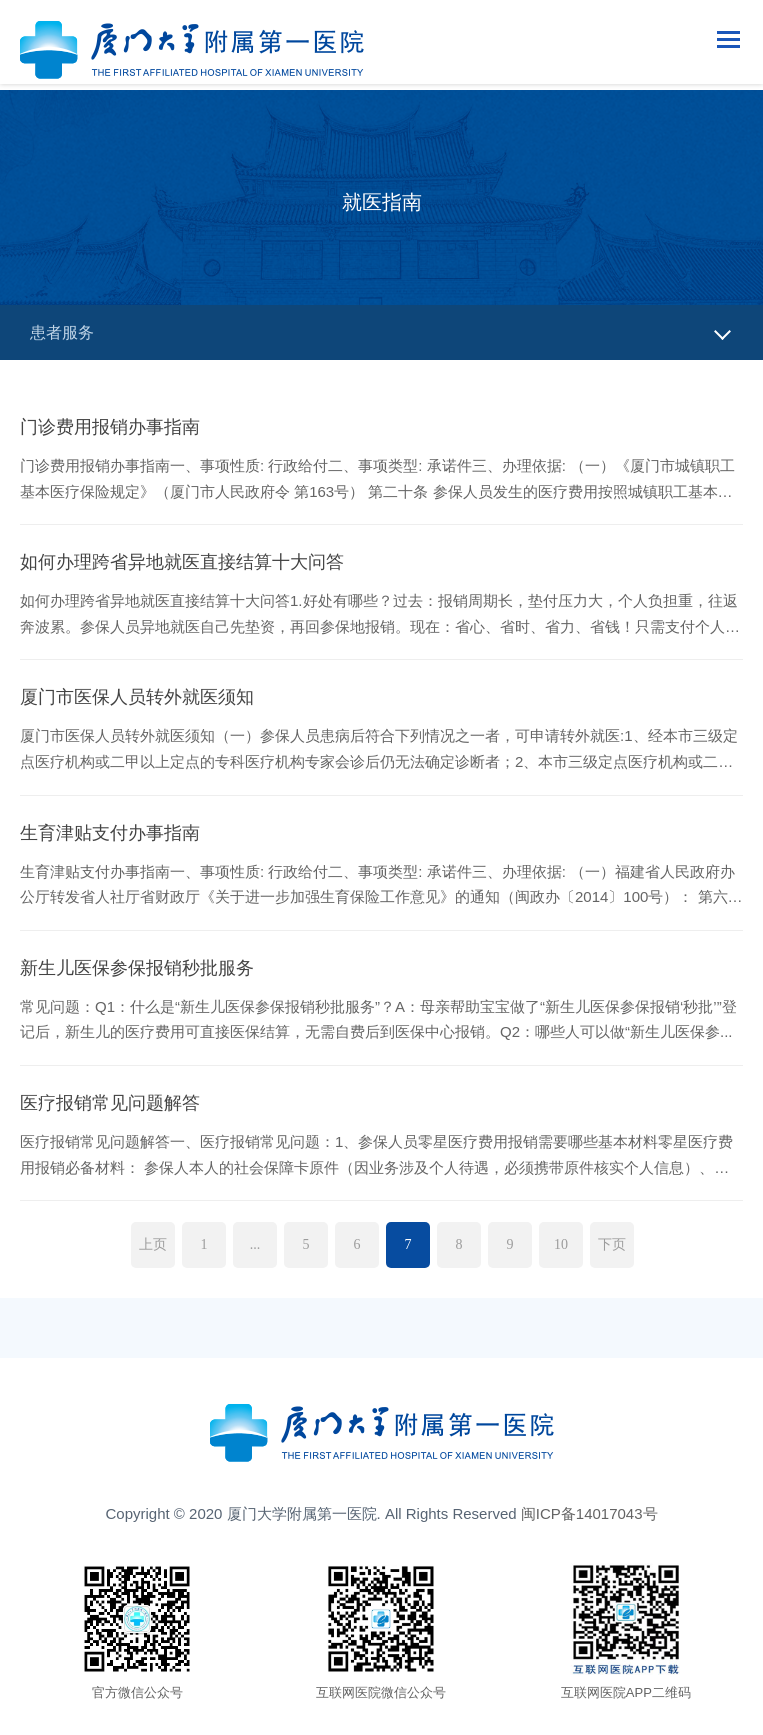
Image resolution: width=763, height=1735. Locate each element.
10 (561, 1244)
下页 (612, 1244)
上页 (153, 1244)
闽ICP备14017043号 (589, 1513)
